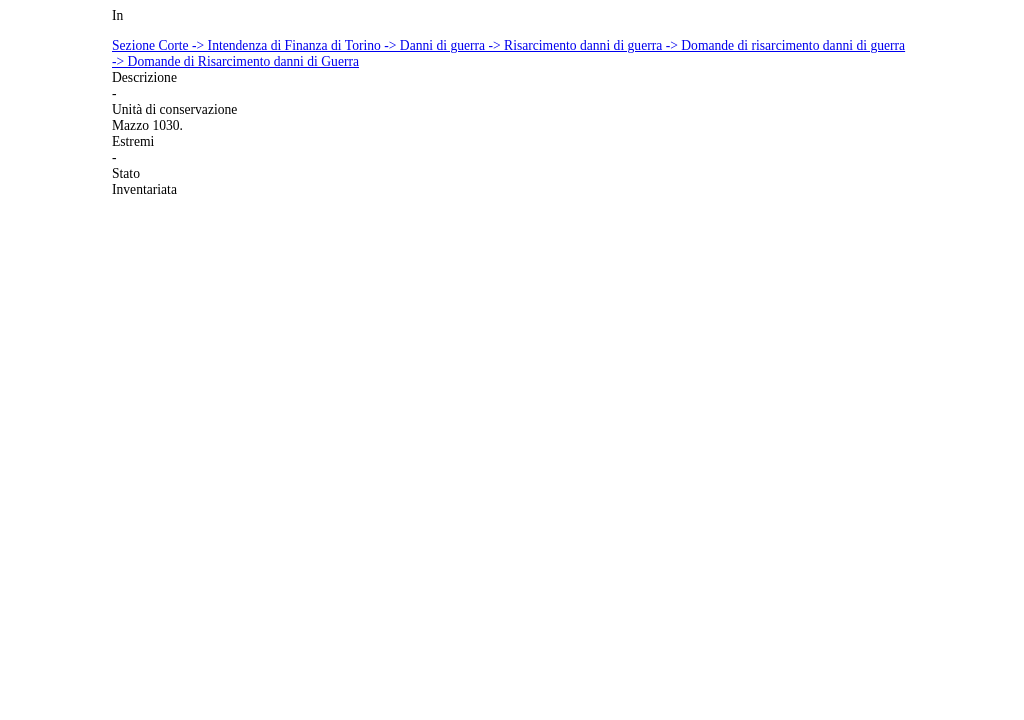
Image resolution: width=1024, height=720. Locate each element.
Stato (126, 173)
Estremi (133, 141)
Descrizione (144, 77)
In (117, 15)
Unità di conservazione (174, 109)
